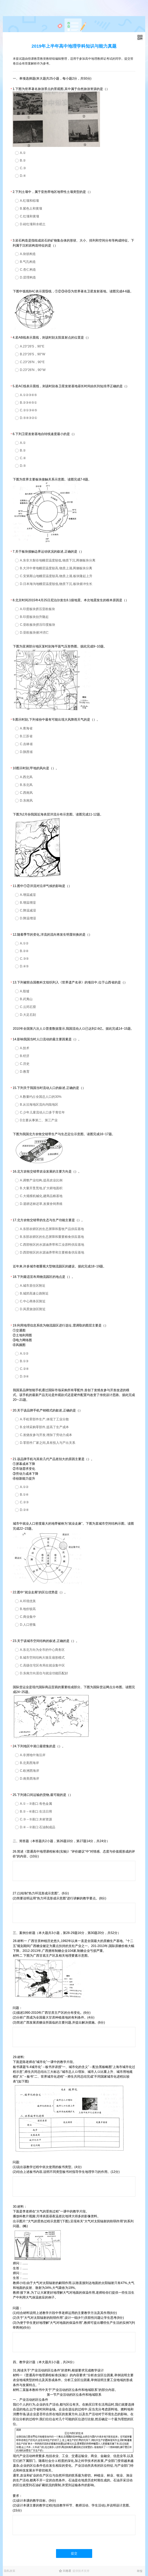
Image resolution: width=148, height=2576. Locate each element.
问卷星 (67, 2570)
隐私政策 (9, 2570)
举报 (139, 2571)
